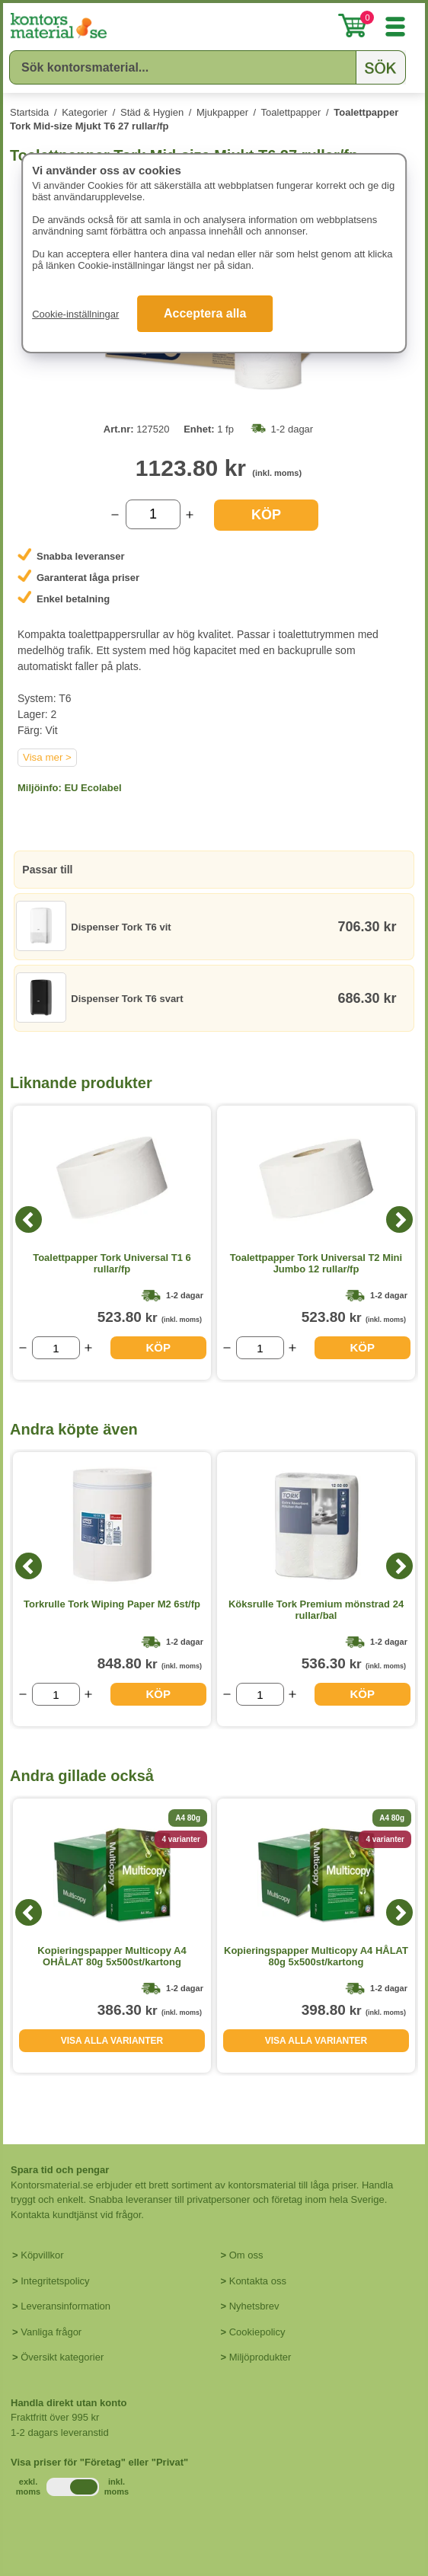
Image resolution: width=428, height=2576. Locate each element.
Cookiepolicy (257, 2332)
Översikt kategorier (62, 2357)
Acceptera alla (205, 313)
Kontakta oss (257, 2281)
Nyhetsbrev (254, 2306)
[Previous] (28, 1219)
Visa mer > (47, 757)
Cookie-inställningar (75, 314)
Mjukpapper (222, 112)
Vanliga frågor (51, 2332)
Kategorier (84, 112)
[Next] (399, 1219)
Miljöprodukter (260, 2357)
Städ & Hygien (152, 112)
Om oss (246, 2255)
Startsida (29, 112)
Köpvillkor (42, 2255)
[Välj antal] (153, 514)
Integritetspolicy (55, 2281)
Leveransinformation (65, 2306)
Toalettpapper (291, 112)
